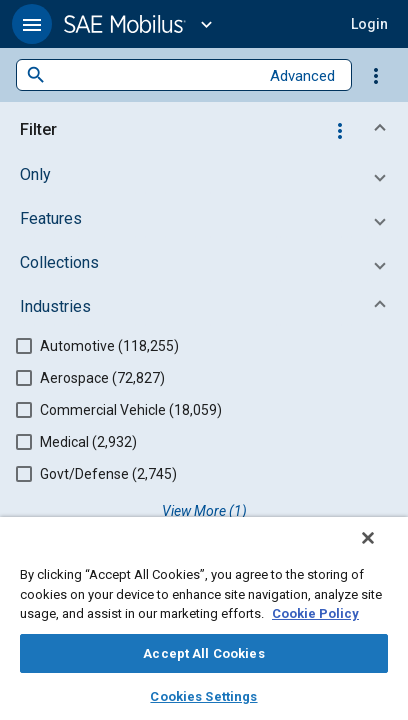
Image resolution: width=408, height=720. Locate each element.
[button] (32, 24)
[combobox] (152, 75)
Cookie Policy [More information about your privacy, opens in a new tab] (315, 613)
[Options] (376, 75)
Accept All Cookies (203, 653)
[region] (204, 625)
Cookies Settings (203, 696)
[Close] (382, 551)
